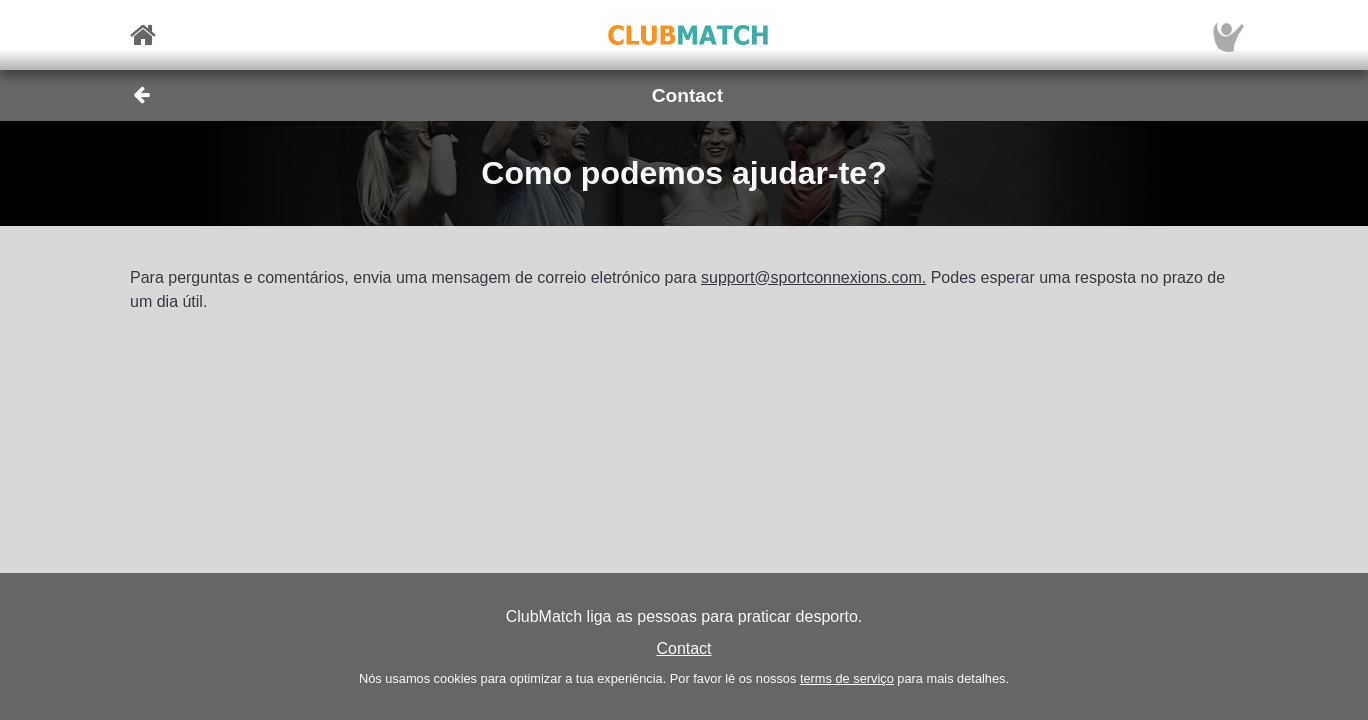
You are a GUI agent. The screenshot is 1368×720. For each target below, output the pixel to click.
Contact (683, 648)
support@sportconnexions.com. (813, 277)
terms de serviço (847, 678)
